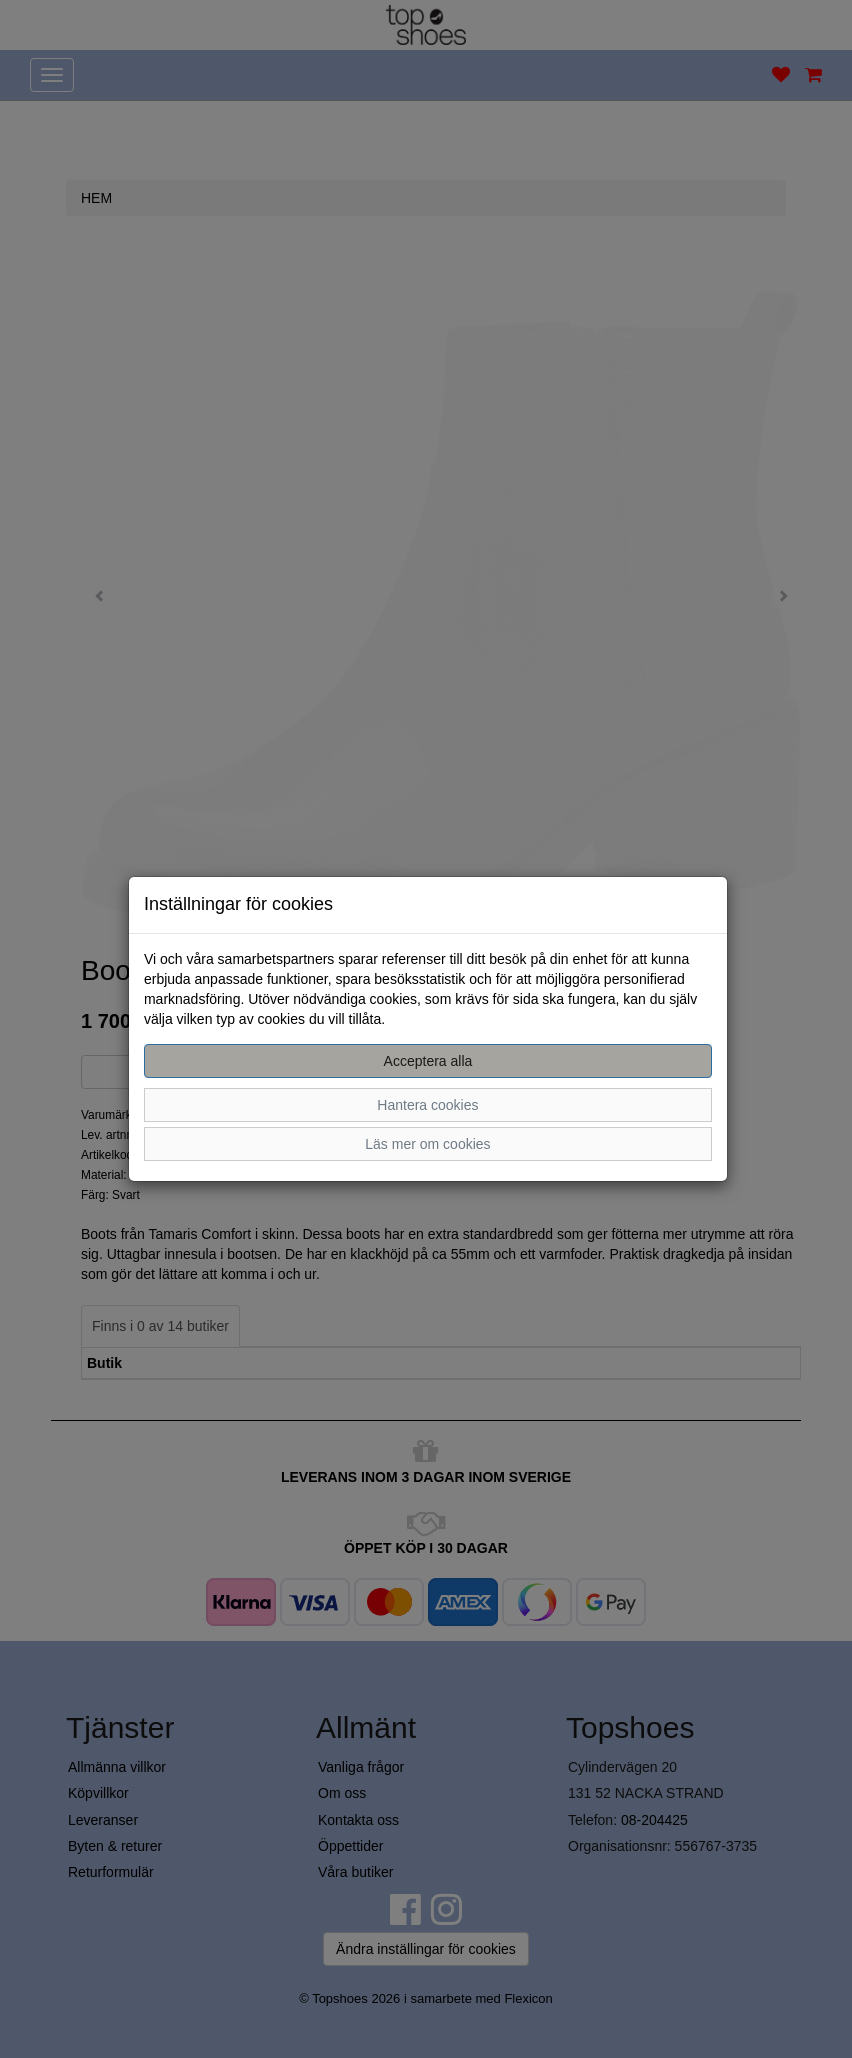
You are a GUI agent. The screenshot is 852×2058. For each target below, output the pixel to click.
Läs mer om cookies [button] (427, 1144)
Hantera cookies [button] (427, 1105)
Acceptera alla (428, 1061)
